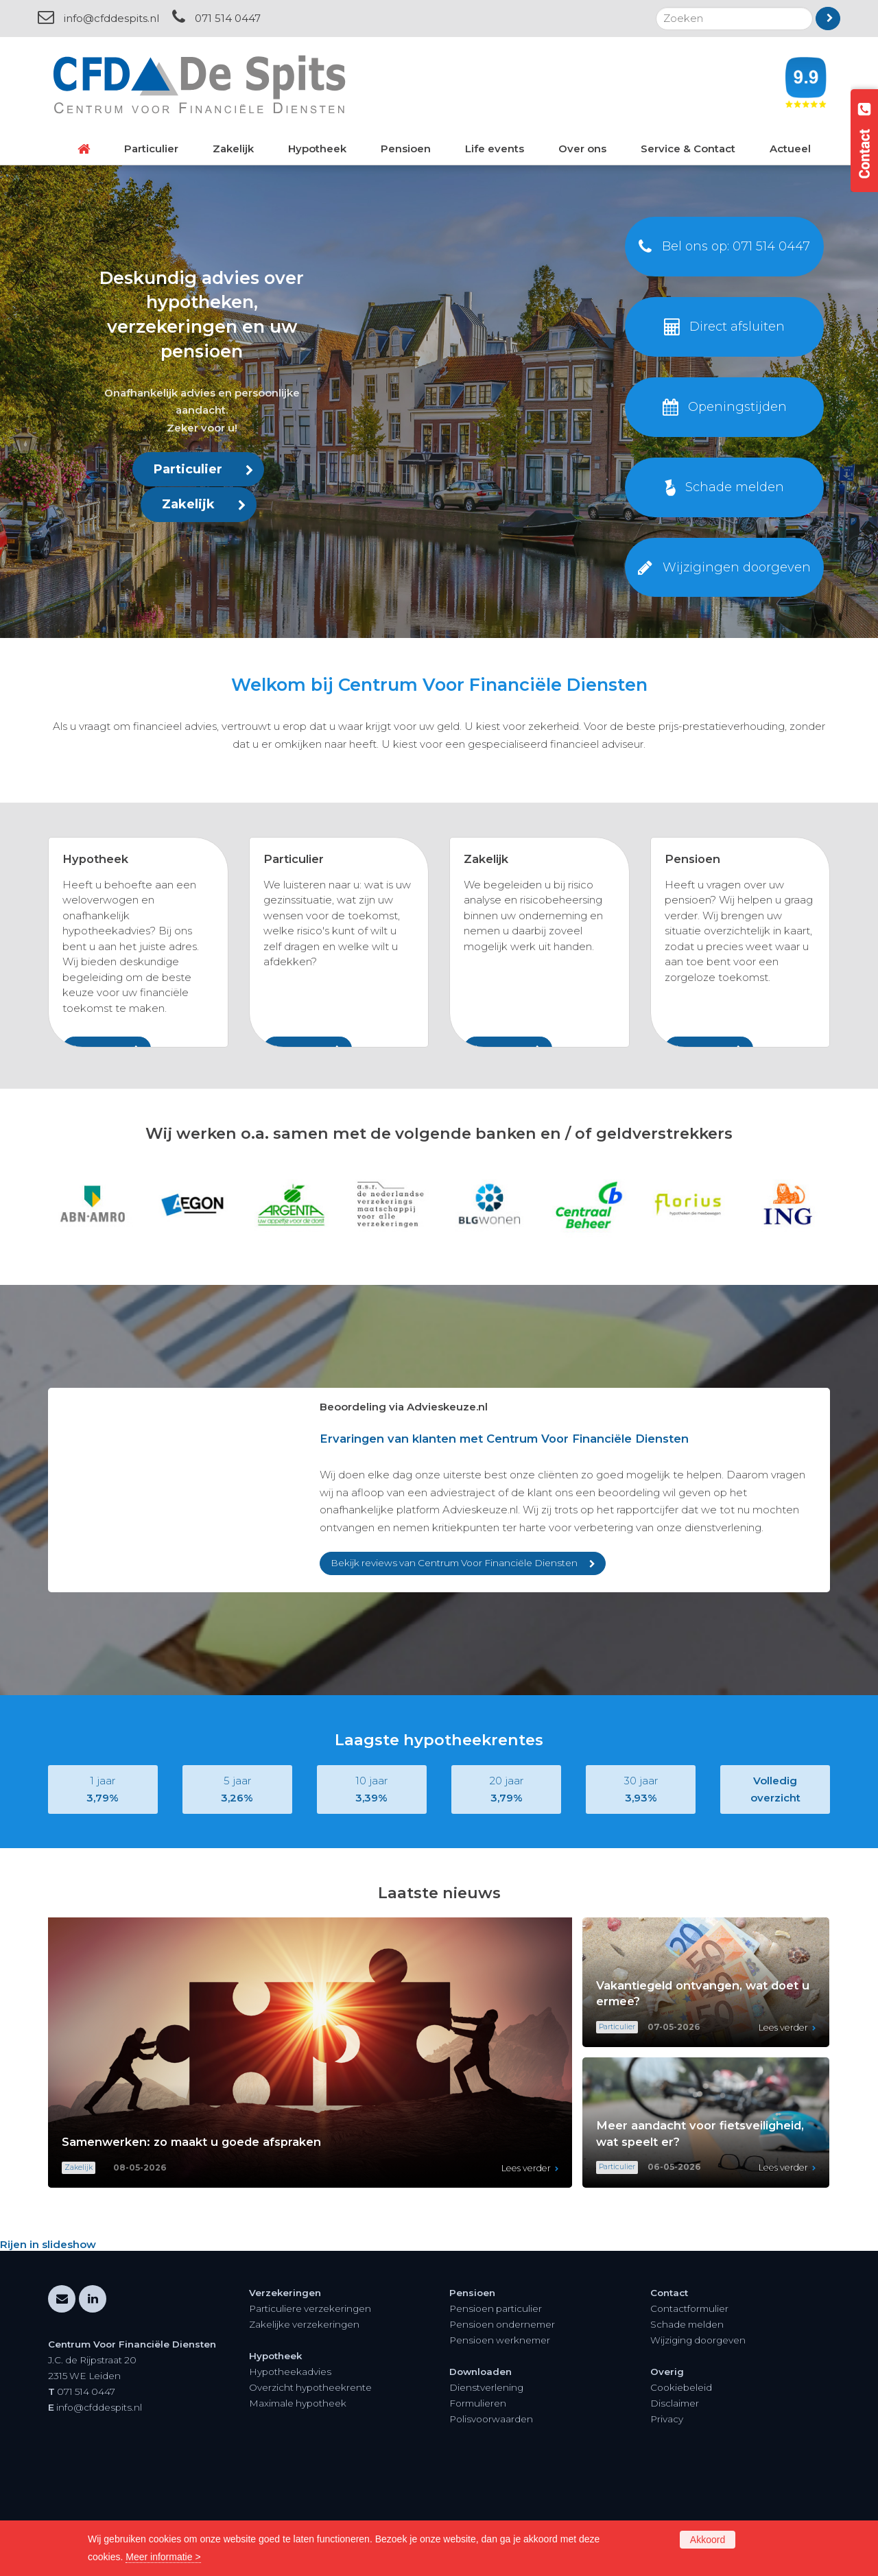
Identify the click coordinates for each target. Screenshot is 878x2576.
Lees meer (98, 1048)
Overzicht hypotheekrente (310, 2481)
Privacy (666, 2512)
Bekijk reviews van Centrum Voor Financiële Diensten (454, 1656)
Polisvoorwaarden (491, 2512)
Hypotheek (95, 859)
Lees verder (526, 2262)
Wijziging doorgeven (698, 2434)
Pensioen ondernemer (502, 2418)
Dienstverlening (486, 2481)
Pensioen (692, 859)
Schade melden (687, 2418)
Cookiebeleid (681, 2481)
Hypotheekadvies (290, 2465)
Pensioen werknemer (499, 2434)
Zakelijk (188, 503)
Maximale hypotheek (297, 2497)
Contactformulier (689, 2402)
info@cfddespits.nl (111, 18)
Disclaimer (674, 2497)
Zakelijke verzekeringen (304, 2418)
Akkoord (707, 2539)
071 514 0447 (228, 18)
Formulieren (477, 2497)
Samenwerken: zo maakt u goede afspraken (191, 2236)
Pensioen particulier (495, 2402)
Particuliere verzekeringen (310, 2402)
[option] (439, 1298)
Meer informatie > (163, 2556)
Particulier (188, 469)
